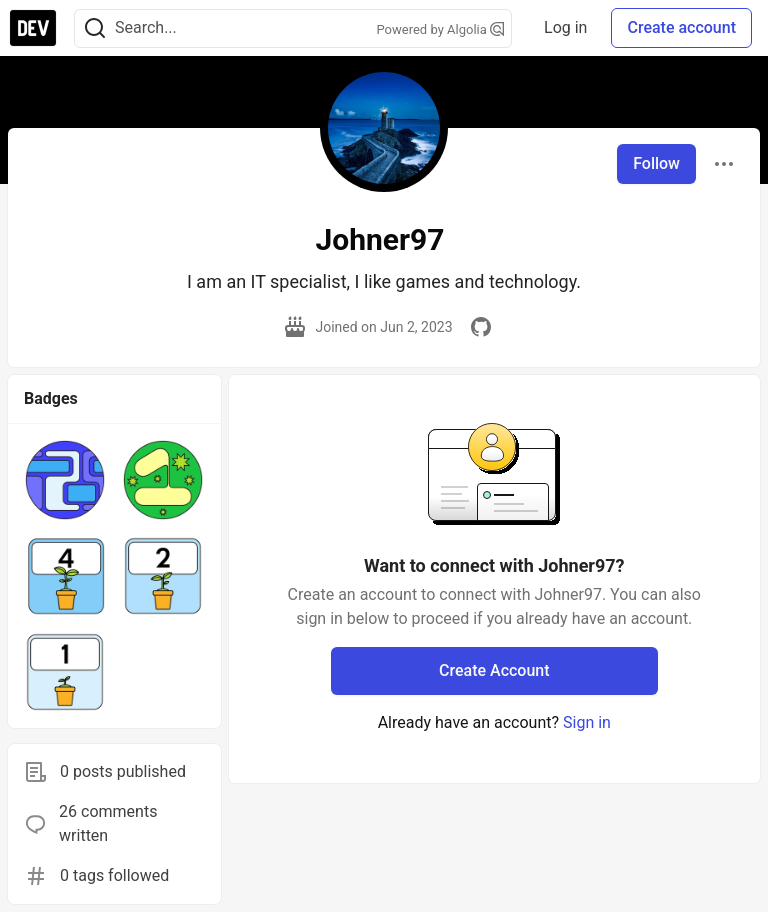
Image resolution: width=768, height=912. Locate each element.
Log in (565, 27)
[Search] (95, 28)
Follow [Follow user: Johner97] (656, 163)
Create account (681, 27)
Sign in (587, 722)
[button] (65, 480)
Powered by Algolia (441, 29)
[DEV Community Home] (33, 28)
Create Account (494, 670)
